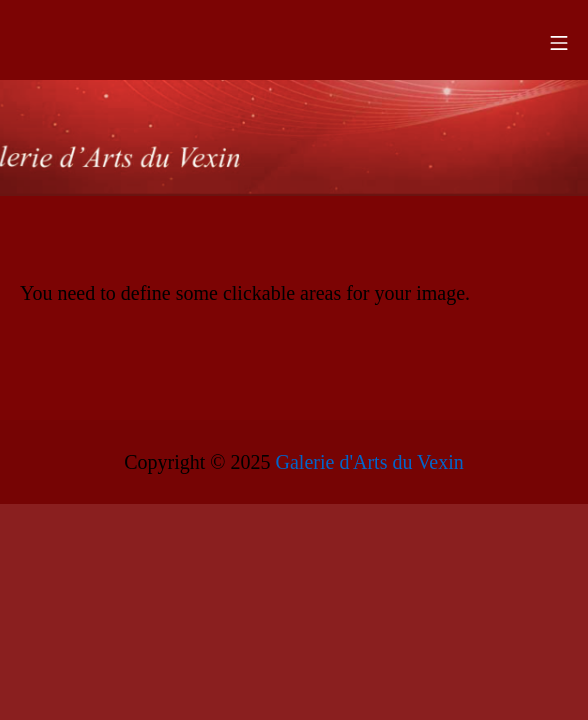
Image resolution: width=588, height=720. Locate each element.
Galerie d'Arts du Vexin (370, 462)
